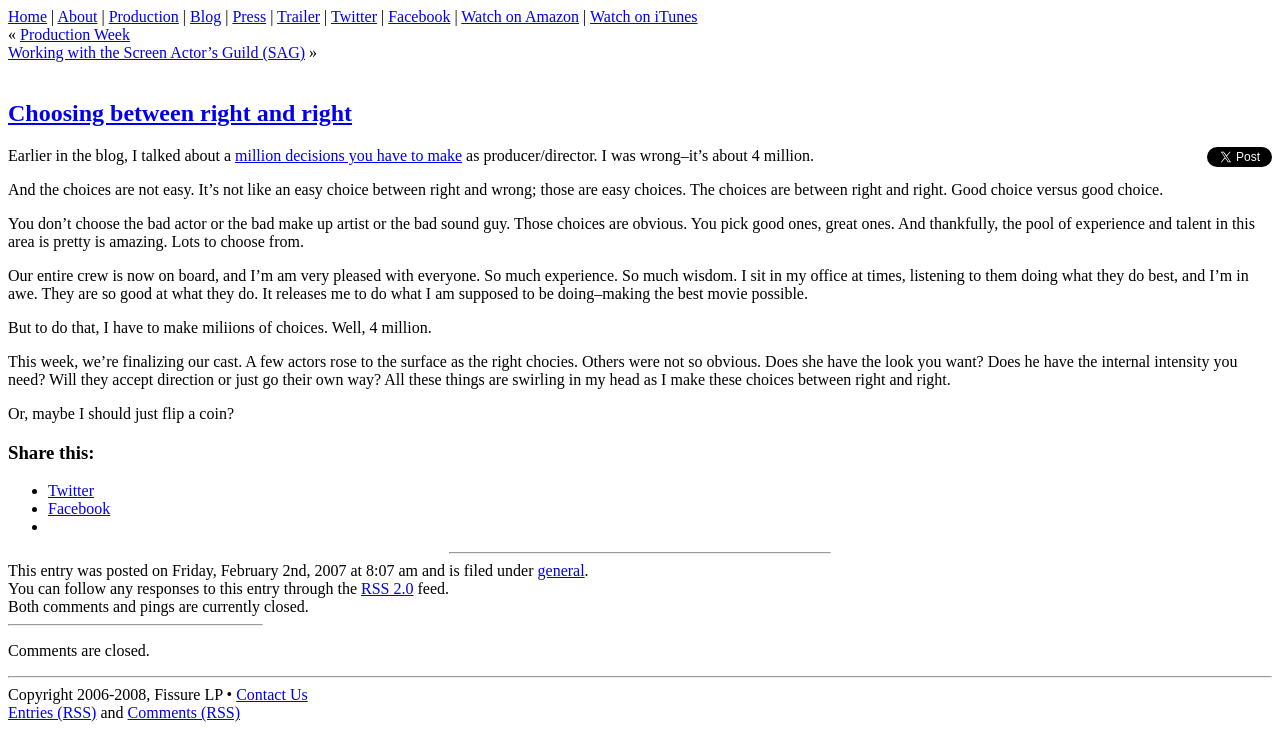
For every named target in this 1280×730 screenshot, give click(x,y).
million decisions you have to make (348, 155)
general (561, 570)
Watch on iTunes (643, 16)
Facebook (419, 16)
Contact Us (272, 694)
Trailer (298, 16)
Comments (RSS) (184, 712)
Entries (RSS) (52, 712)
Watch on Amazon (520, 16)
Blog (205, 16)
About (77, 16)
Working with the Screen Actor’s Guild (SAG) (156, 52)
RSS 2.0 (387, 588)
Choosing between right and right (180, 113)
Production (144, 16)
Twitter (354, 16)
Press (249, 16)
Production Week (75, 34)
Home (27, 16)
